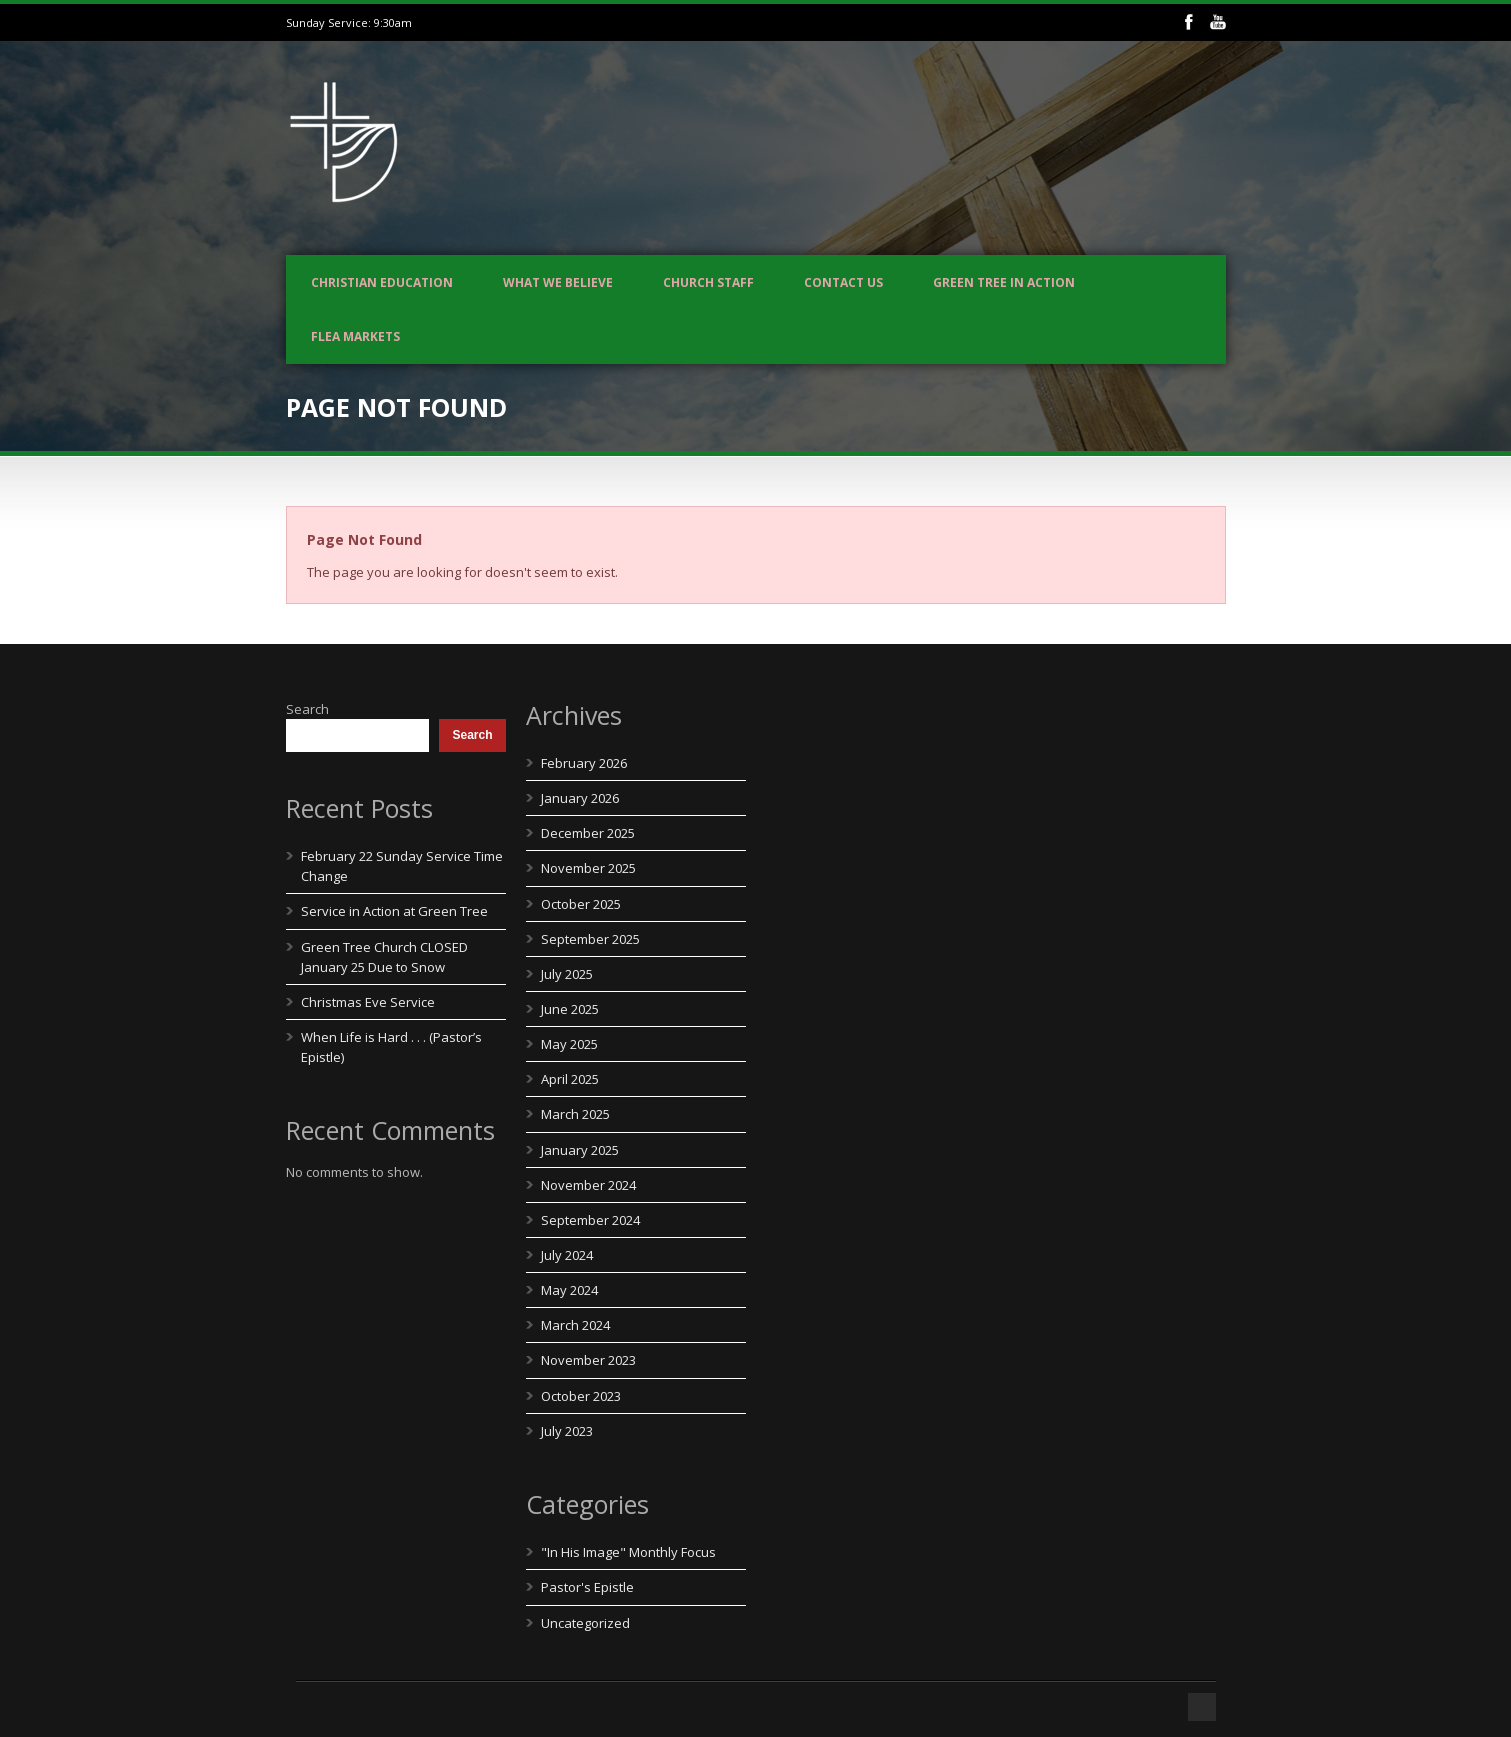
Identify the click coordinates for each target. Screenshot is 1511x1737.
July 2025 (567, 974)
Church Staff (708, 282)
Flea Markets (355, 336)
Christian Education (382, 282)
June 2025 (570, 1009)
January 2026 (580, 798)
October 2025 (581, 904)
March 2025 (575, 1114)
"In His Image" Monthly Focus (628, 1552)
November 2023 (588, 1360)
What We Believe (558, 282)
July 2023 (567, 1431)
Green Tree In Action (1004, 282)
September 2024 (590, 1220)
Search (307, 709)
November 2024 (588, 1185)
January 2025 (580, 1150)
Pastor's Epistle (587, 1587)
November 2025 (588, 868)
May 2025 (569, 1044)
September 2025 (590, 939)
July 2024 (567, 1255)
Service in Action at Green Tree (394, 911)
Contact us (843, 282)
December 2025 (588, 833)
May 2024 (569, 1290)
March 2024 (575, 1325)
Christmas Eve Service (368, 1002)
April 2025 (570, 1079)
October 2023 (581, 1396)
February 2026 (584, 763)
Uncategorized (585, 1623)
